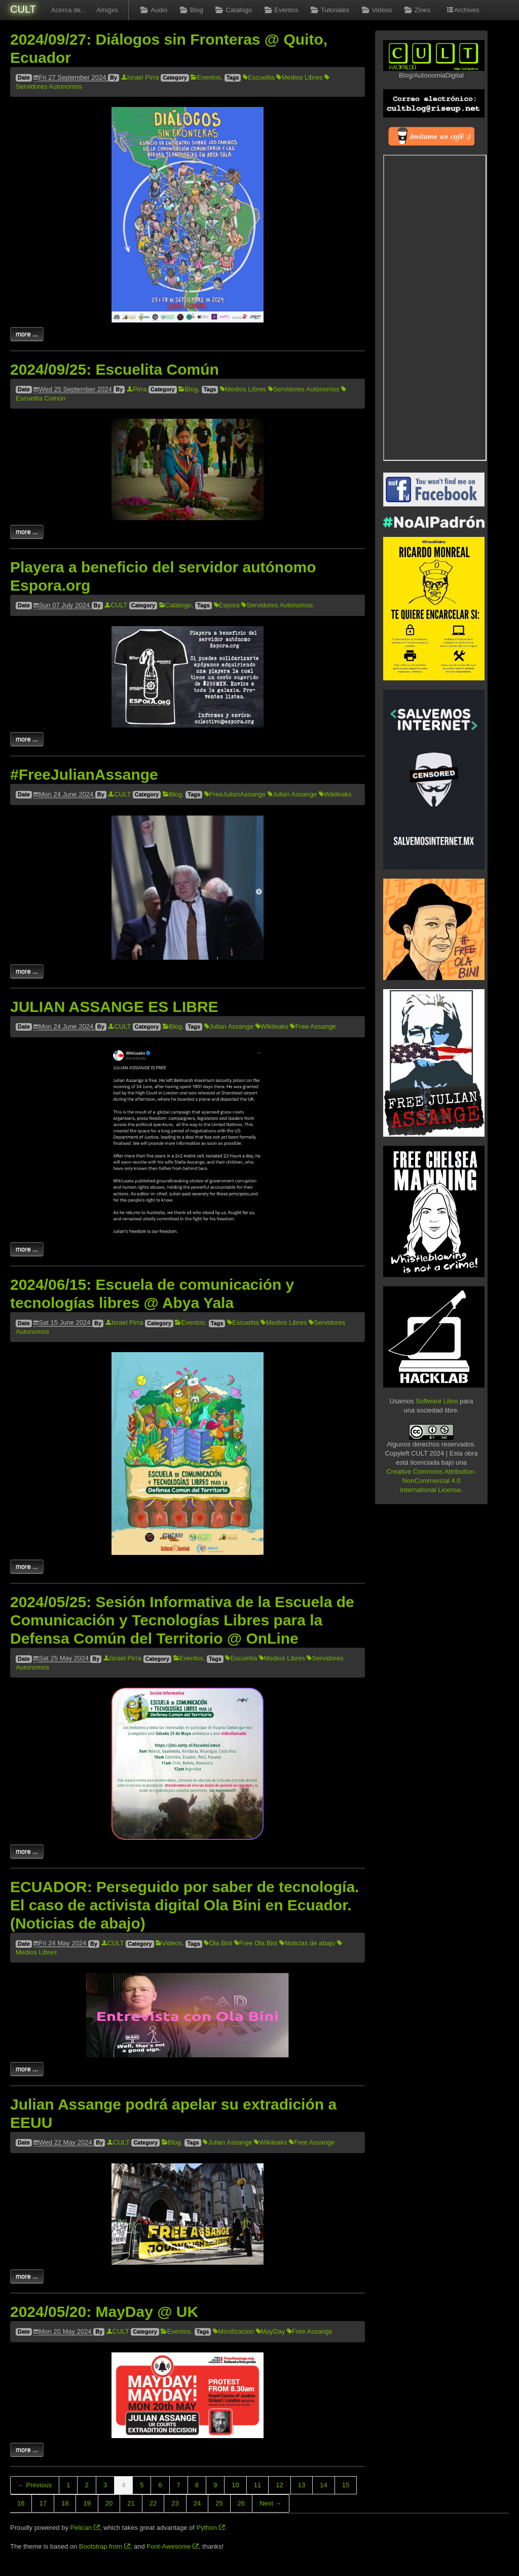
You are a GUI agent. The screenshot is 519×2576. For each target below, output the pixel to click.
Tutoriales (329, 10)
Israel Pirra (140, 77)
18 (64, 2503)
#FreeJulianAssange (84, 774)
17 (42, 2503)
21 (130, 2503)
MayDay (270, 2331)
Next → (270, 2503)
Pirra (136, 389)
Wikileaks (335, 794)
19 (86, 2503)
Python (211, 2527)
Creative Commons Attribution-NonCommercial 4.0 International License (431, 1481)
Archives (462, 10)
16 (20, 2503)
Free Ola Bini (256, 1943)
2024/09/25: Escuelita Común (114, 369)
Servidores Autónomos (304, 389)
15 (345, 2485)
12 (279, 2485)
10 (235, 2485)
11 (257, 2485)
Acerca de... (68, 10)
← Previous (35, 2485)
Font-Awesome (172, 2546)
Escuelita (259, 77)
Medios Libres (299, 77)
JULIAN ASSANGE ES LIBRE (114, 1006)
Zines (416, 10)
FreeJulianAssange (235, 794)
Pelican (85, 2527)
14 (323, 2485)
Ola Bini (218, 1943)
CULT (23, 9)
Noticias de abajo (307, 1943)
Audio (153, 10)
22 (153, 2503)
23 (174, 2503)
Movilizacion (233, 2331)
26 (241, 2503)
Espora (227, 605)
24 (197, 2503)
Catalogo (232, 10)
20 (109, 2503)
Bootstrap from (104, 2546)
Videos (376, 10)
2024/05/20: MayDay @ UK (104, 2311)
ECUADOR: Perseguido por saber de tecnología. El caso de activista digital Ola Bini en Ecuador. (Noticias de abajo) (184, 1905)
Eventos (280, 10)
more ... (27, 334)
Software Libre (437, 1401)
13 (301, 2485)
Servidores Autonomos (277, 605)
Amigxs (107, 10)
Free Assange (313, 1026)
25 (219, 2503)
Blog (190, 10)
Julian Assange (292, 794)
